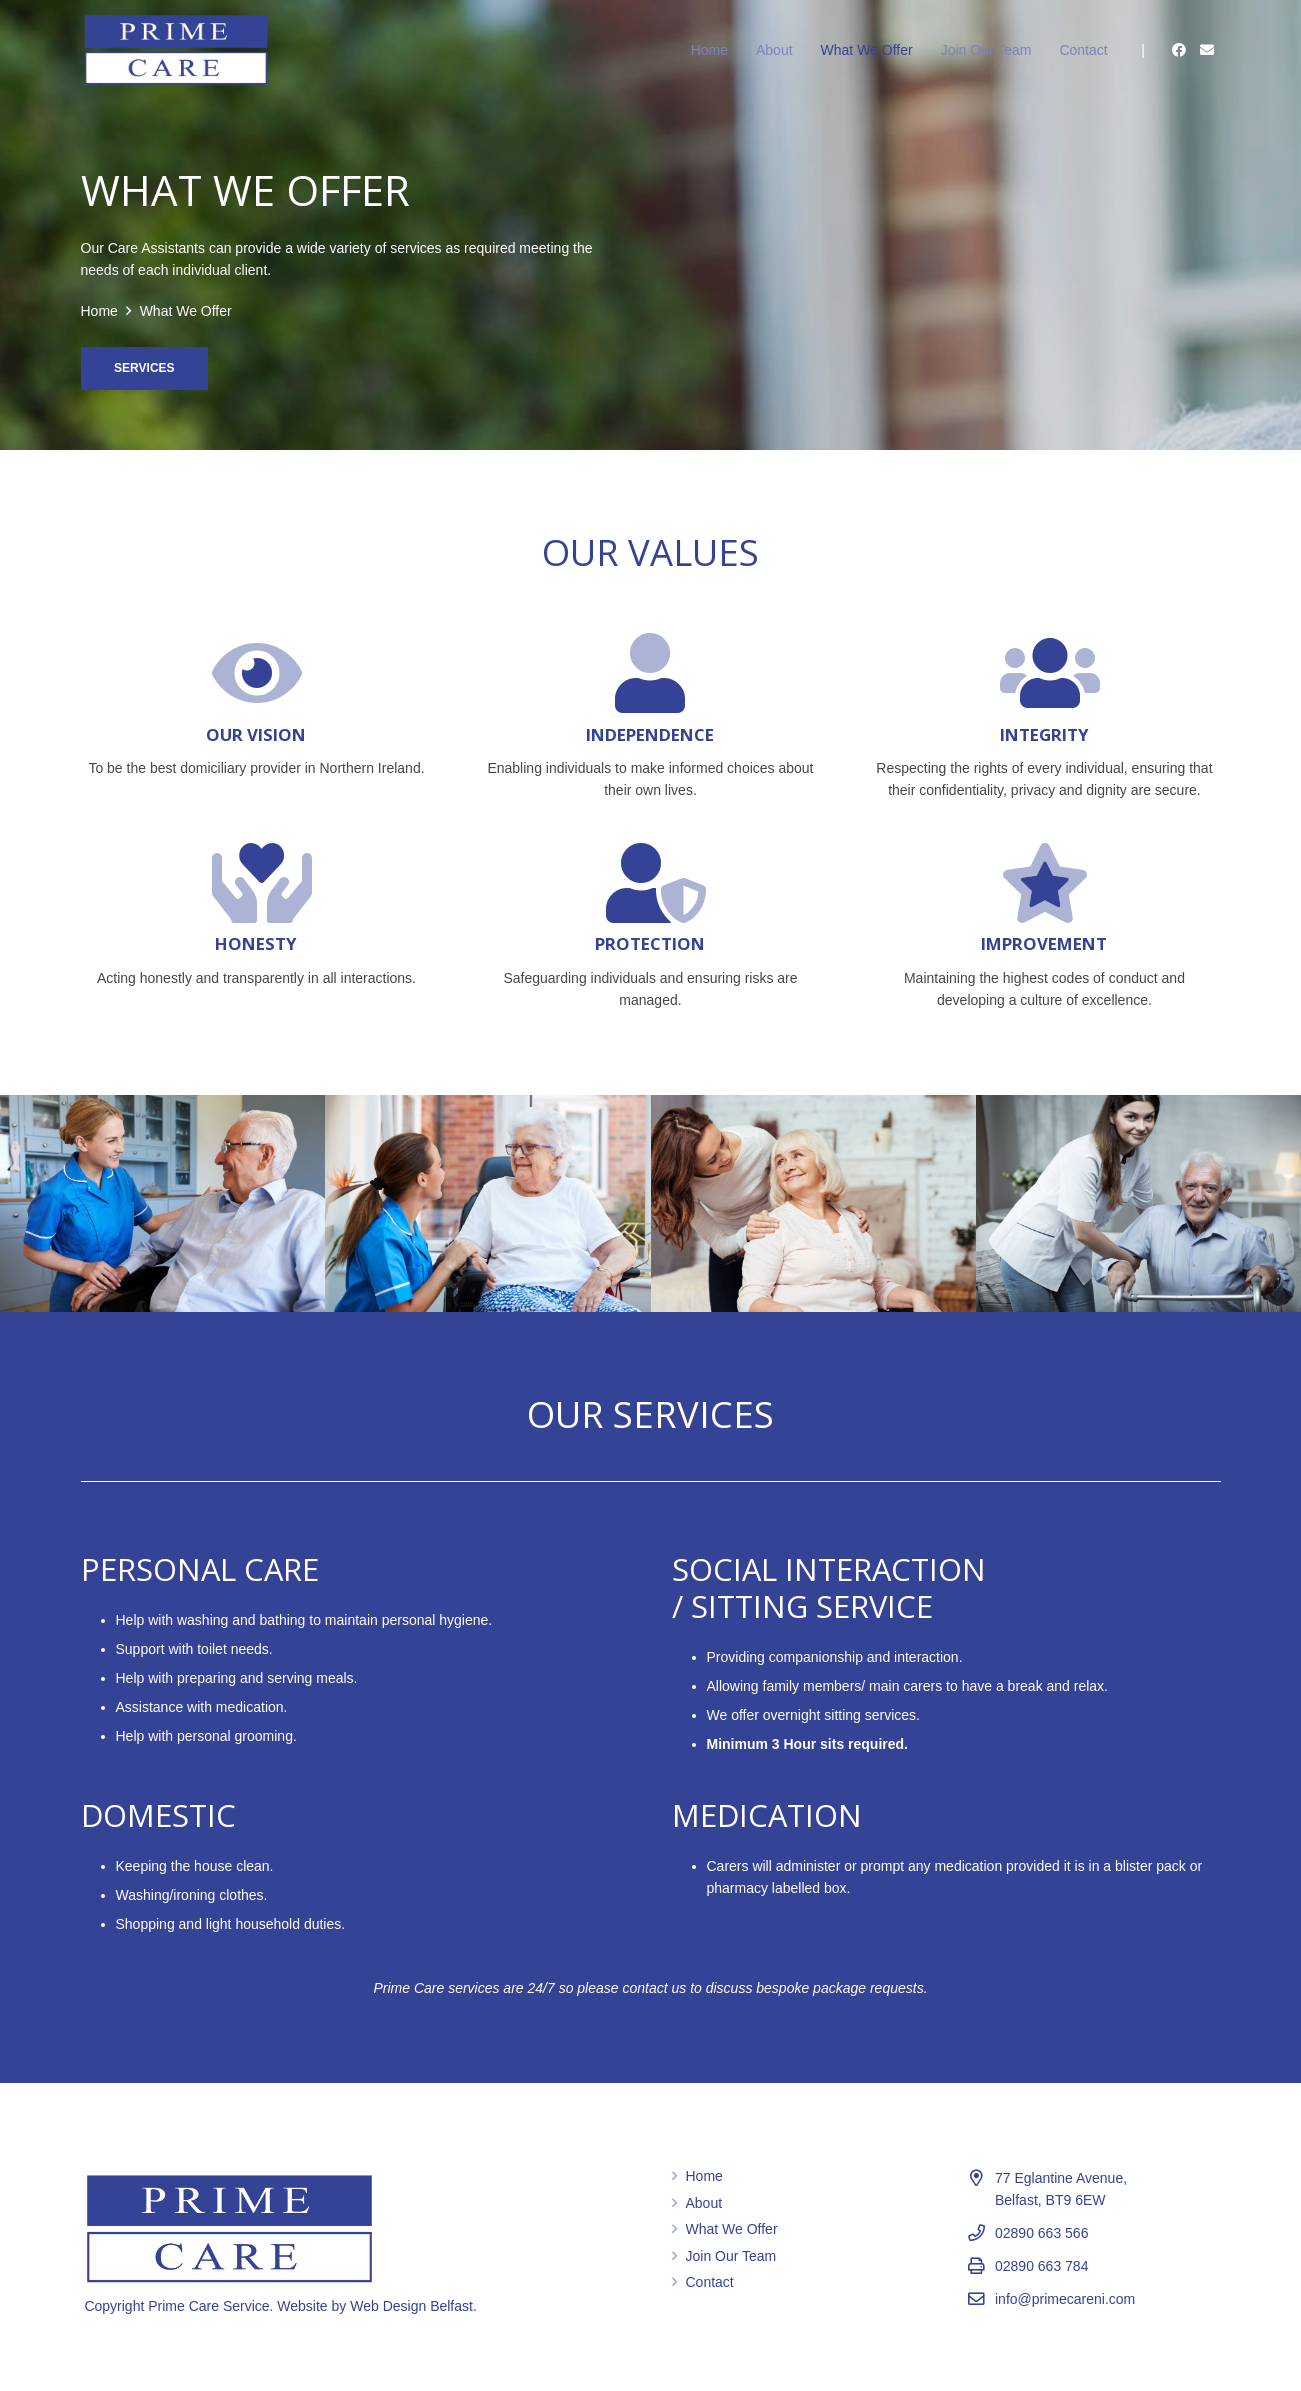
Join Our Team (731, 2256)
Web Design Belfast (411, 2306)
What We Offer (732, 2229)
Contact (710, 2282)
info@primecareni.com (1065, 2299)
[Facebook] (1179, 50)
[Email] (1207, 50)
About (704, 2203)
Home (704, 2176)
